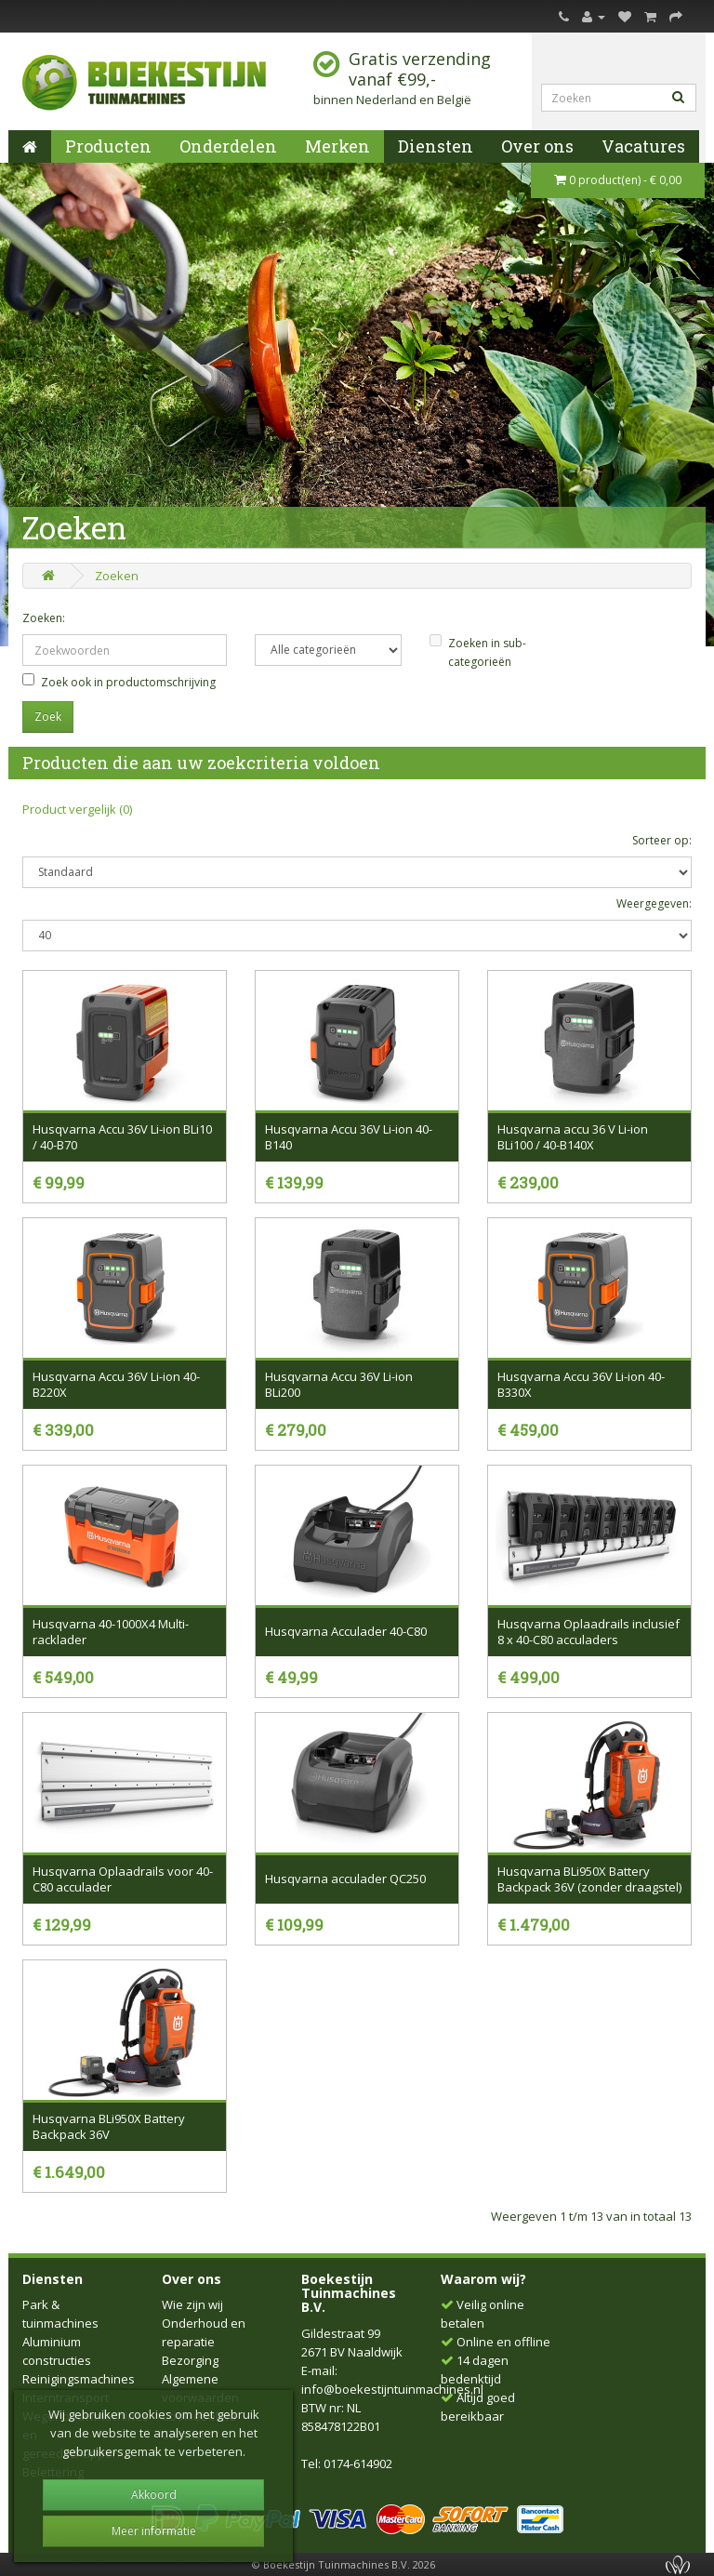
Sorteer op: (662, 840)
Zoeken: (43, 618)
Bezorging (190, 2360)
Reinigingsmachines (78, 2378)
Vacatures (643, 146)
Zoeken (117, 575)
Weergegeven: (654, 903)
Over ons (537, 146)
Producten (108, 146)
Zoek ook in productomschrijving (119, 681)
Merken (337, 146)
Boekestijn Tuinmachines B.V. (348, 2293)
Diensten (435, 146)
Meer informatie (154, 2531)
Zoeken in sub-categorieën (478, 652)
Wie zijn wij (192, 2304)
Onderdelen (228, 146)
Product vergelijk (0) (77, 809)
